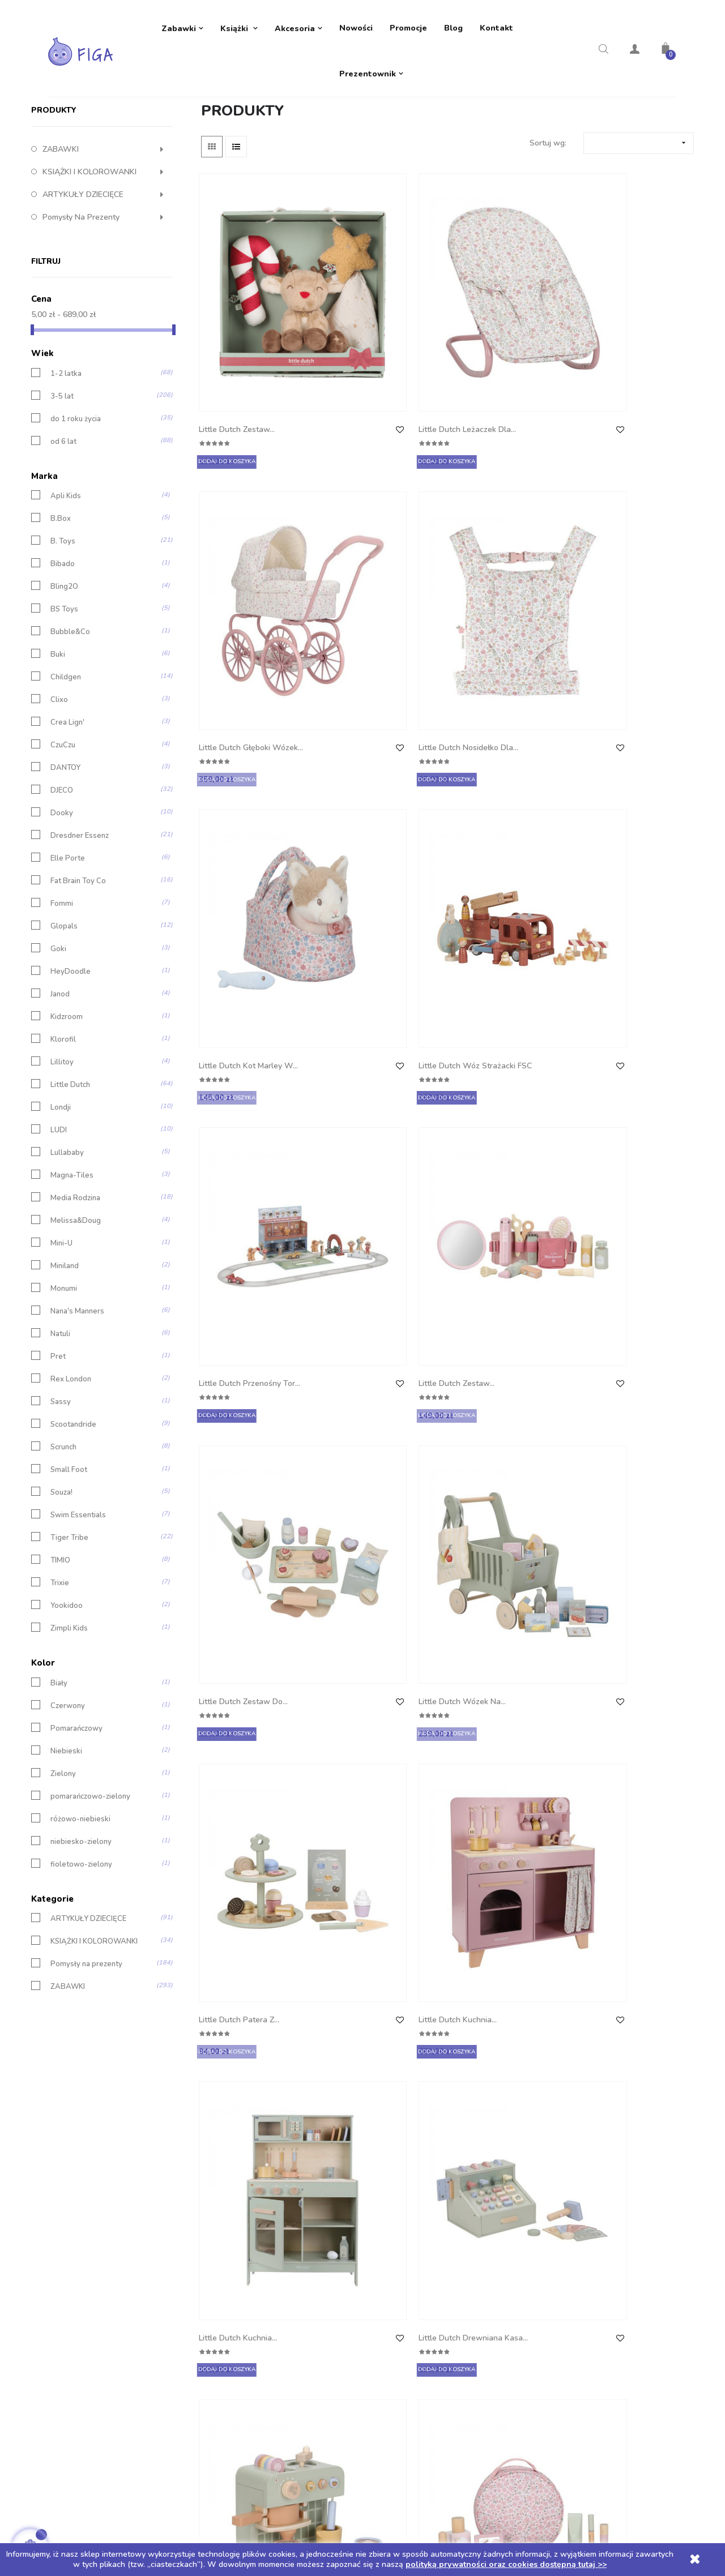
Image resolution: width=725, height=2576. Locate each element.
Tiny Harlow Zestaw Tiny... (366, 1850)
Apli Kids (65, 577)
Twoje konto (401, 2163)
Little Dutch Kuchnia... (622, 808)
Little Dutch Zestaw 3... (497, 1633)
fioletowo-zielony (81, 1945)
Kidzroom (66, 1098)
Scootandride (73, 1506)
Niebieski (66, 1832)
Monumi (63, 1370)
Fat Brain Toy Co (78, 962)
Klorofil (63, 1121)
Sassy (60, 1483)
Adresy (383, 2260)
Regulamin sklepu (242, 2260)
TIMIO (60, 1642)
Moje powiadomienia (408, 2305)
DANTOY (65, 849)
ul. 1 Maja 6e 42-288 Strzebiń (101, 2237)
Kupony (384, 2283)
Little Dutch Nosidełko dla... (623, 396)
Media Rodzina (75, 1279)
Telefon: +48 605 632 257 (95, 2192)
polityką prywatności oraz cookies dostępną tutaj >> (506, 2564)
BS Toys (64, 691)
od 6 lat (63, 522)
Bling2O (64, 668)
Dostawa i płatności (246, 2192)
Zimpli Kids (69, 1710)
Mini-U (61, 1325)
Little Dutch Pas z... (491, 1424)
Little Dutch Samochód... (627, 1214)
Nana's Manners (77, 1393)
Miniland (64, 1347)
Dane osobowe (398, 2192)
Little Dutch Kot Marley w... (242, 606)
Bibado (62, 645)
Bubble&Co (70, 713)
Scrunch (63, 1529)
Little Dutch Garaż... (364, 1424)
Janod (60, 1076)
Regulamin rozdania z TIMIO (260, 2283)
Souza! (61, 1574)
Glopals (64, 1008)
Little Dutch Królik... (236, 1843)
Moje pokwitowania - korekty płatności (441, 2237)
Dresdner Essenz (79, 917)
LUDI (58, 1211)
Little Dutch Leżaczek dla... (367, 396)
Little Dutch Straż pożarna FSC (360, 1221)
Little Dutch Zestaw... (239, 389)
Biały (58, 1764)
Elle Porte (67, 940)
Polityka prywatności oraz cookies (271, 2237)
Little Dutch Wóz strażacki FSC (359, 606)
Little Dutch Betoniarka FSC (497, 1221)
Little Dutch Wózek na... (372, 808)
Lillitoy (62, 1144)
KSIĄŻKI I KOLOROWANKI (89, 253)
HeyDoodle (70, 1053)
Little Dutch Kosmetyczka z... (613, 1011)
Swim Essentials (78, 1596)
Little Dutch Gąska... (619, 1633)
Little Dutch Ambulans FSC (241, 1221)
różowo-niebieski (80, 1900)
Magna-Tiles (71, 1257)
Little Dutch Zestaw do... (245, 808)
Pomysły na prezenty (81, 298)
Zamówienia (393, 2215)
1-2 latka (66, 455)
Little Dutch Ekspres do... (501, 1004)
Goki (58, 1030)
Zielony (63, 1855)
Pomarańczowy (76, 1809)
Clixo (59, 781)
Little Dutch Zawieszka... (372, 1633)
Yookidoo (66, 1687)
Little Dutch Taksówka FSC (241, 1431)
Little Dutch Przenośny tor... (497, 606)
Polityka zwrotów (241, 2215)
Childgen (65, 759)
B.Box (60, 600)
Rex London (70, 1461)
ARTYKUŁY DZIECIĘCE (82, 276)
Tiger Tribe (69, 1619)
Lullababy (67, 1234)
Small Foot (68, 1551)
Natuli (60, 1415)
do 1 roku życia (75, 500)
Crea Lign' (67, 804)
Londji (60, 1189)
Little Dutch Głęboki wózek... (491, 396)
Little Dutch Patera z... (496, 808)
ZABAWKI (60, 230)
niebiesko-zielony (81, 1923)
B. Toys (62, 623)
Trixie (59, 1664)
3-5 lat (62, 477)
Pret (58, 1438)
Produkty (53, 192)
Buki (57, 736)
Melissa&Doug (75, 1302)
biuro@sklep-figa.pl (83, 2215)
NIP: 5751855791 (79, 2260)
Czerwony (67, 1787)
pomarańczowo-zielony (90, 1877)
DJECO (61, 872)
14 (657, 1945)
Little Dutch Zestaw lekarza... (236, 1640)
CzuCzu (62, 826)
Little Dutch (70, 1166)
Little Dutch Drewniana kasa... (370, 1011)
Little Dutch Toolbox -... (625, 1424)
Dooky (61, 894)
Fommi (61, 985)
